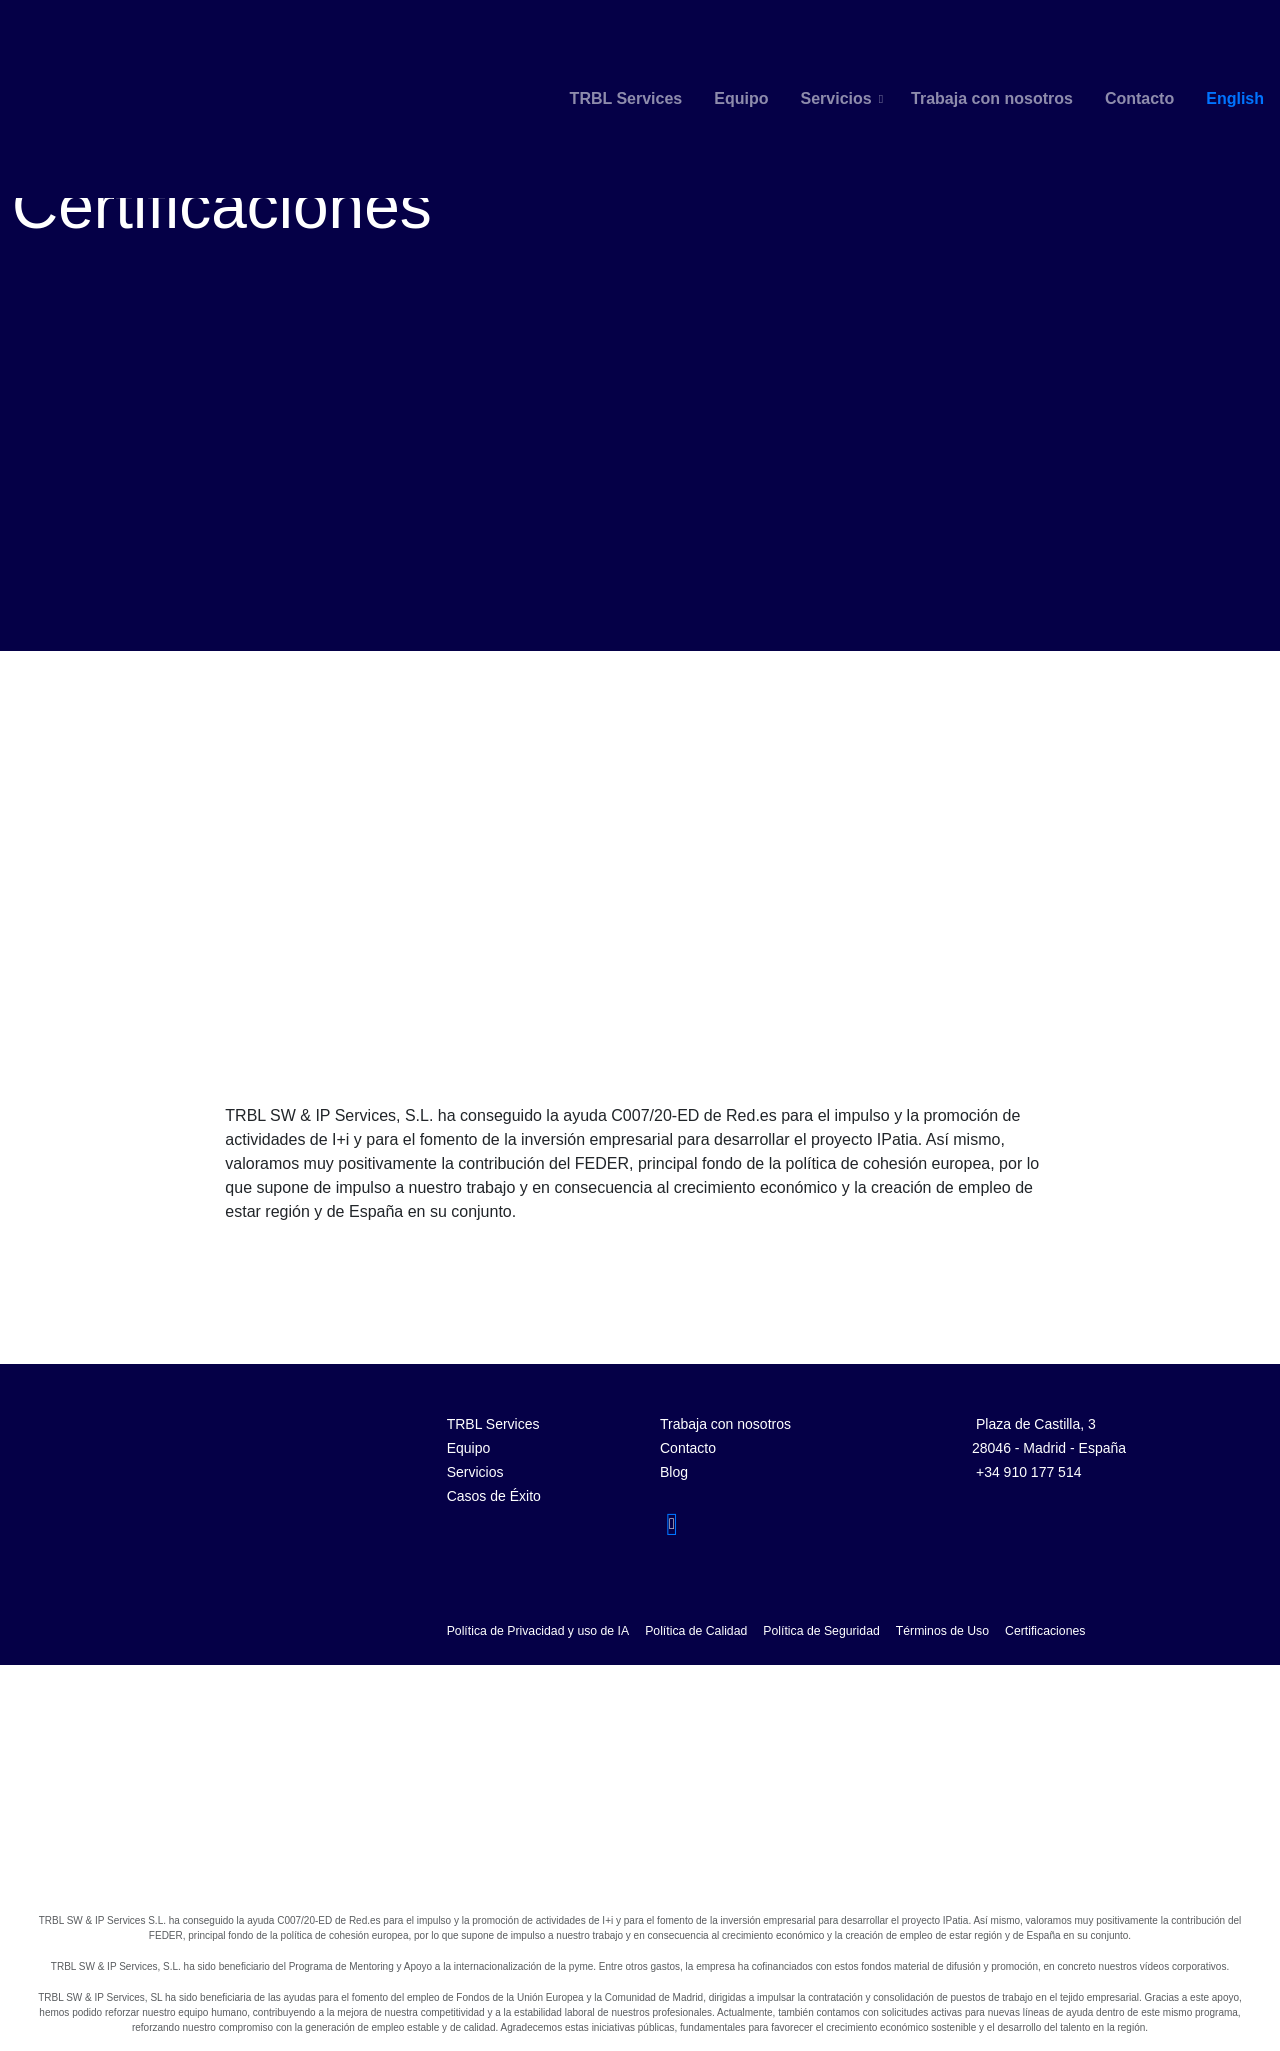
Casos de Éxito (494, 1496)
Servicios (835, 98)
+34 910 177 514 (1029, 1472)
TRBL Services (626, 98)
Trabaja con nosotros (992, 98)
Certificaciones (1045, 1631)
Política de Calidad (696, 1631)
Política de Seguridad (821, 1631)
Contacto (1139, 98)
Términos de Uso (942, 1631)
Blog (674, 1472)
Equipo (741, 98)
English (1235, 98)
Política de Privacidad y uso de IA (538, 1631)
